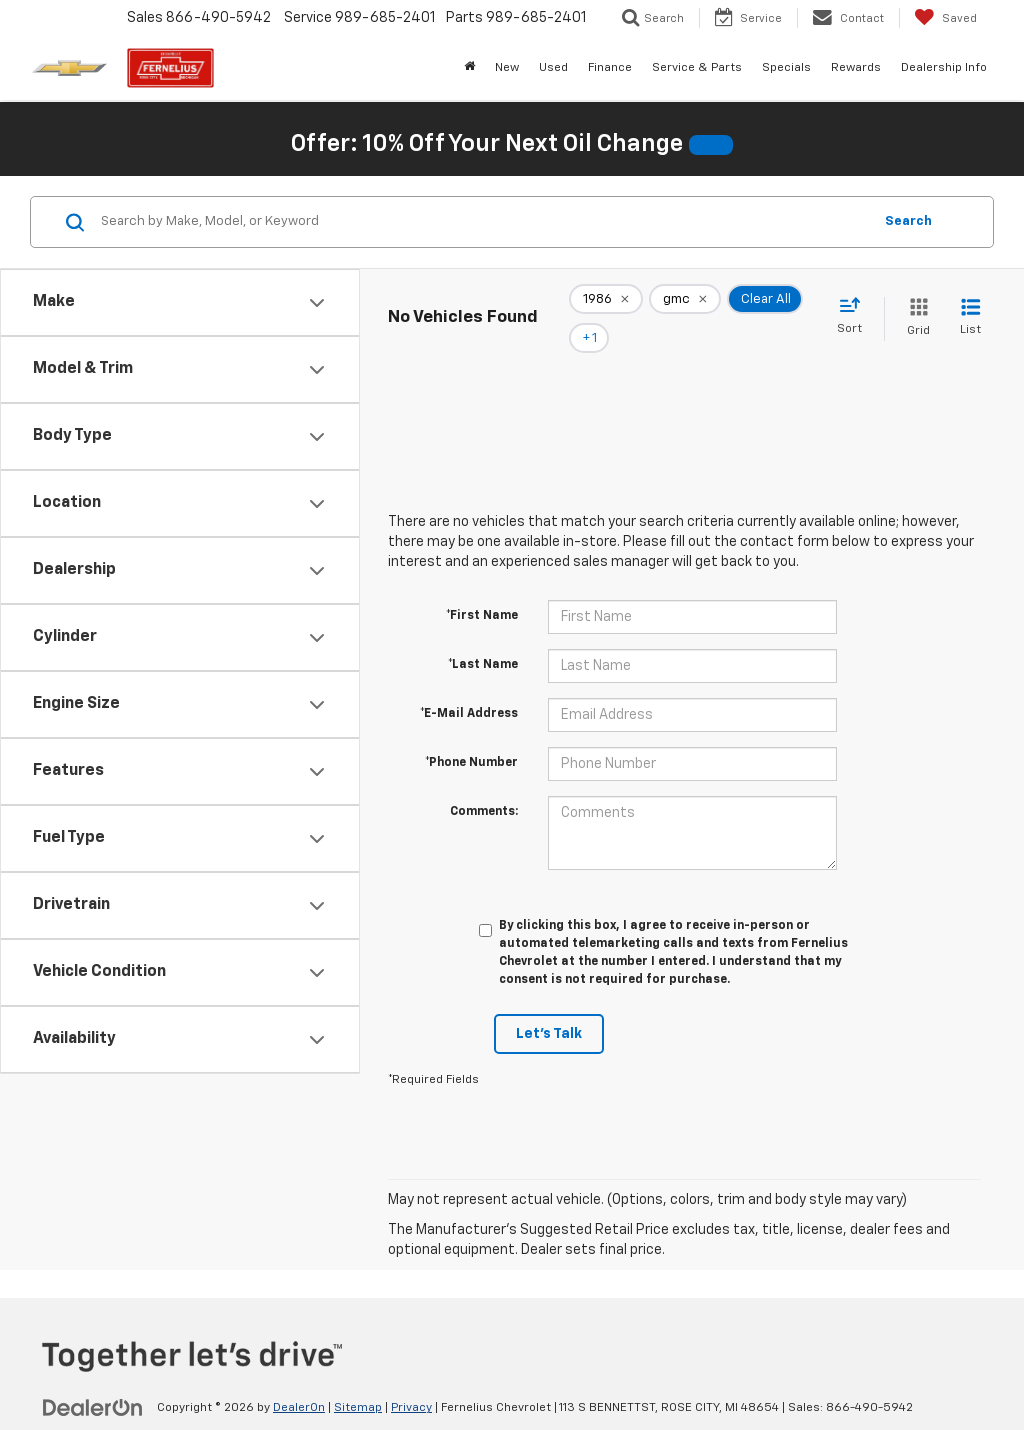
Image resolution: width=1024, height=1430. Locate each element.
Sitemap (358, 1381)
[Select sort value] (855, 303)
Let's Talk (549, 1007)
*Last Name (483, 638)
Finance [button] (610, 68)
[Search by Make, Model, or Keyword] (483, 222)
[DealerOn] (93, 1380)
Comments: (484, 785)
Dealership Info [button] (944, 68)
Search (908, 221)
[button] (711, 145)
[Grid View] (914, 304)
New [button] (507, 68)
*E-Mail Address (469, 687)
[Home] (469, 68)
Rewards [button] (856, 68)
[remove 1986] (606, 305)
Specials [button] (786, 68)
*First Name (482, 589)
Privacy (411, 1381)
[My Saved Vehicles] (945, 18)
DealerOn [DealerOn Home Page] (299, 1381)
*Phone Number (471, 736)
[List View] (970, 304)
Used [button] (553, 68)
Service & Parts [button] (697, 68)
